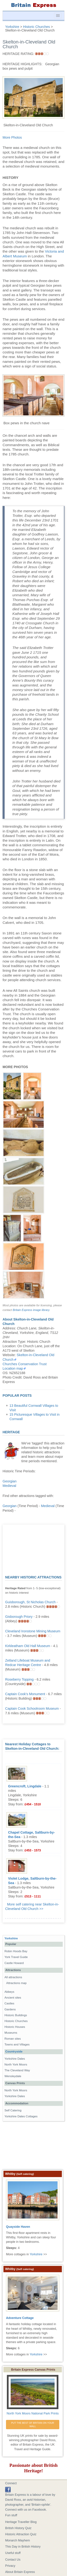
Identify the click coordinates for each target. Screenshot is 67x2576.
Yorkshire (11, 1938)
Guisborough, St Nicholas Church (30, 1602)
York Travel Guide (16, 1957)
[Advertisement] (33, 1548)
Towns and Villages (17, 2044)
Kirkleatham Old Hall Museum (27, 1646)
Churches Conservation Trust (25, 1364)
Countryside (14, 2051)
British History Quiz (18, 2528)
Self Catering (12, 2110)
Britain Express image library (31, 1310)
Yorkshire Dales (14, 2058)
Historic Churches (16, 2021)
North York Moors (15, 2064)
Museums (10, 2032)
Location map (13, 1368)
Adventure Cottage (20, 2318)
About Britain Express (20, 2572)
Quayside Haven (18, 2226)
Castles (9, 2003)
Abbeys (9, 1991)
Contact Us (12, 2559)
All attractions (13, 1977)
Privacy (10, 2565)
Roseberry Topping (19, 1679)
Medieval (9, 1486)
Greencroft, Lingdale (24, 1786)
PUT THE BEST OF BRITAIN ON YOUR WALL (33, 2424)
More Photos (12, 137)
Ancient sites (12, 1997)
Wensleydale (12, 2076)
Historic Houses (14, 2027)
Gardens (10, 2009)
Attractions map (16, 1983)
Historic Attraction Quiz (20, 2534)
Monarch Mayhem (17, 2540)
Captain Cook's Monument (25, 1694)
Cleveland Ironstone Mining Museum (32, 1631)
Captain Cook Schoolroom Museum (32, 1708)
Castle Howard (14, 1963)
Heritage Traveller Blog (21, 2522)
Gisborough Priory (18, 1616)
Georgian (9, 1481)
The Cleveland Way (17, 2070)
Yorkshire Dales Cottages (20, 2116)
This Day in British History (23, 2546)
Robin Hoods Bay (15, 1951)
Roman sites (12, 2038)
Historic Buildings (15, 2015)
